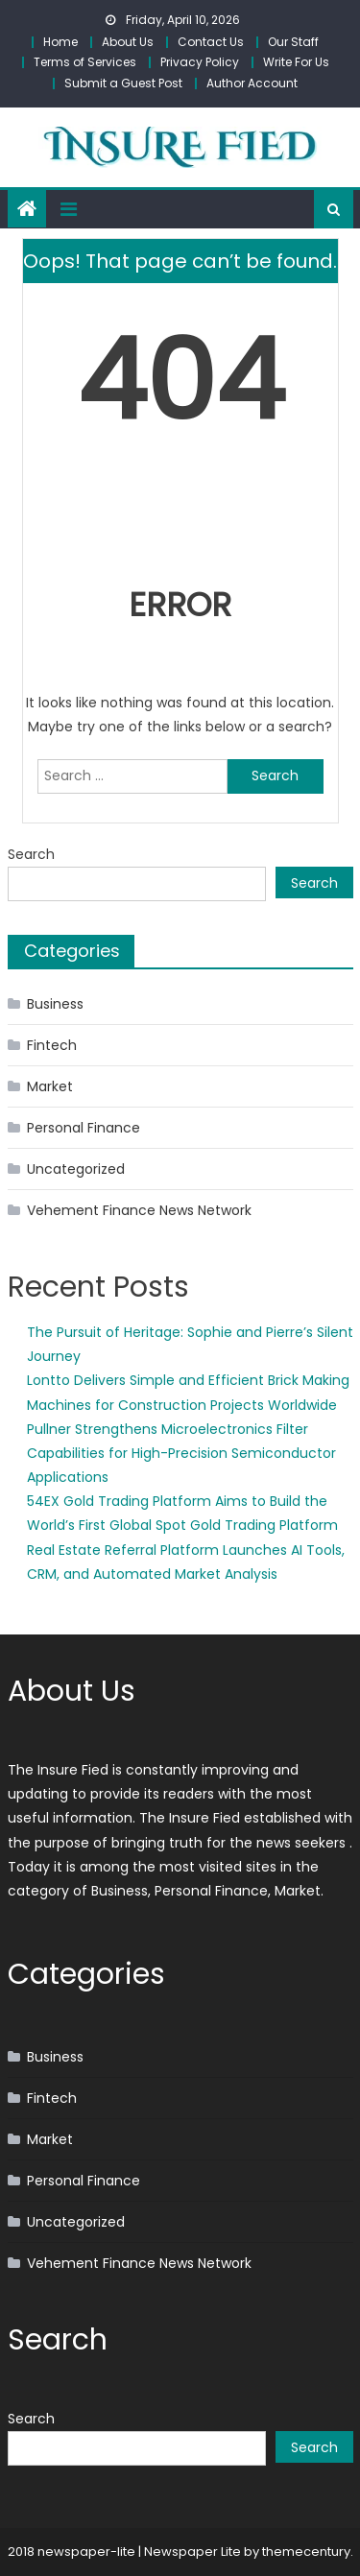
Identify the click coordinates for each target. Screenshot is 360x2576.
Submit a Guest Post (123, 83)
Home (60, 42)
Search (31, 854)
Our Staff (293, 42)
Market (50, 1086)
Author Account (252, 83)
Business (55, 1004)
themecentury (306, 2551)
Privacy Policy (199, 62)
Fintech (52, 1045)
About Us (128, 42)
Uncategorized (76, 1169)
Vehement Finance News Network (139, 1210)
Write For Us (296, 62)
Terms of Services (85, 62)
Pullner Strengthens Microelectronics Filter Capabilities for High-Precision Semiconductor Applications (181, 1453)
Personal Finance (83, 1127)
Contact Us (211, 42)
